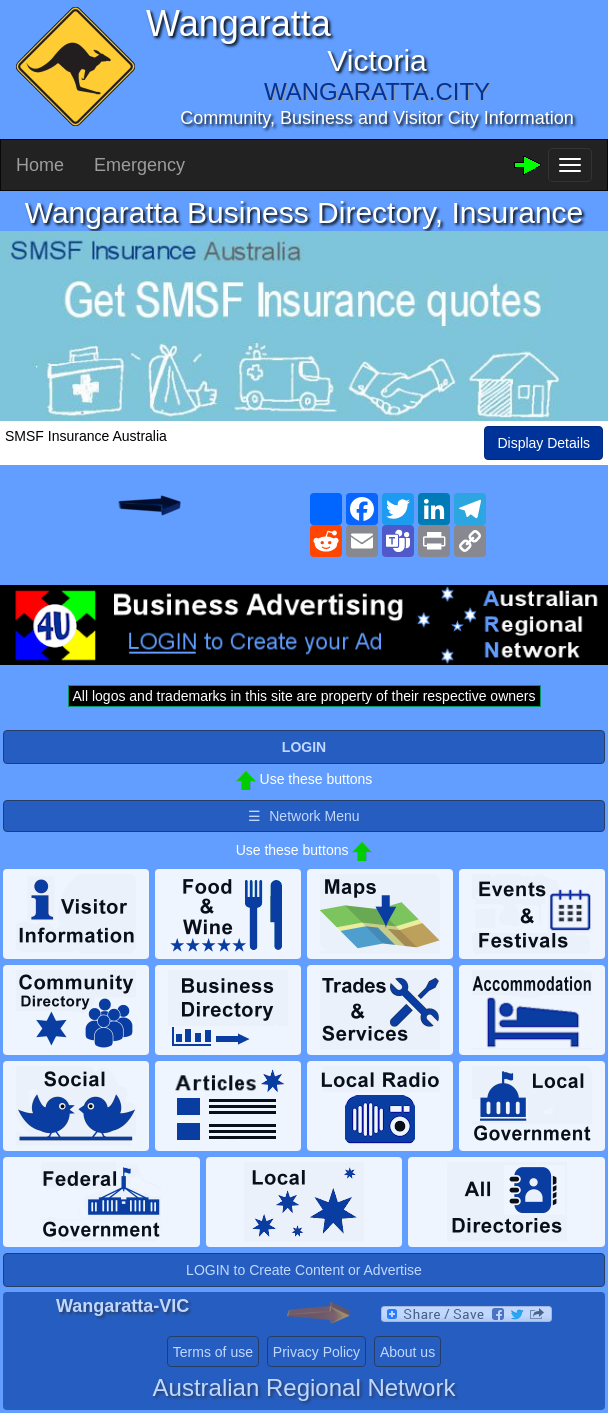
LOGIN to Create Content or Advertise (304, 1270)
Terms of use (213, 1352)
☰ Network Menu (303, 816)
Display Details (543, 443)
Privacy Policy (316, 1352)
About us (407, 1352)
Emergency (139, 165)
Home (40, 165)
